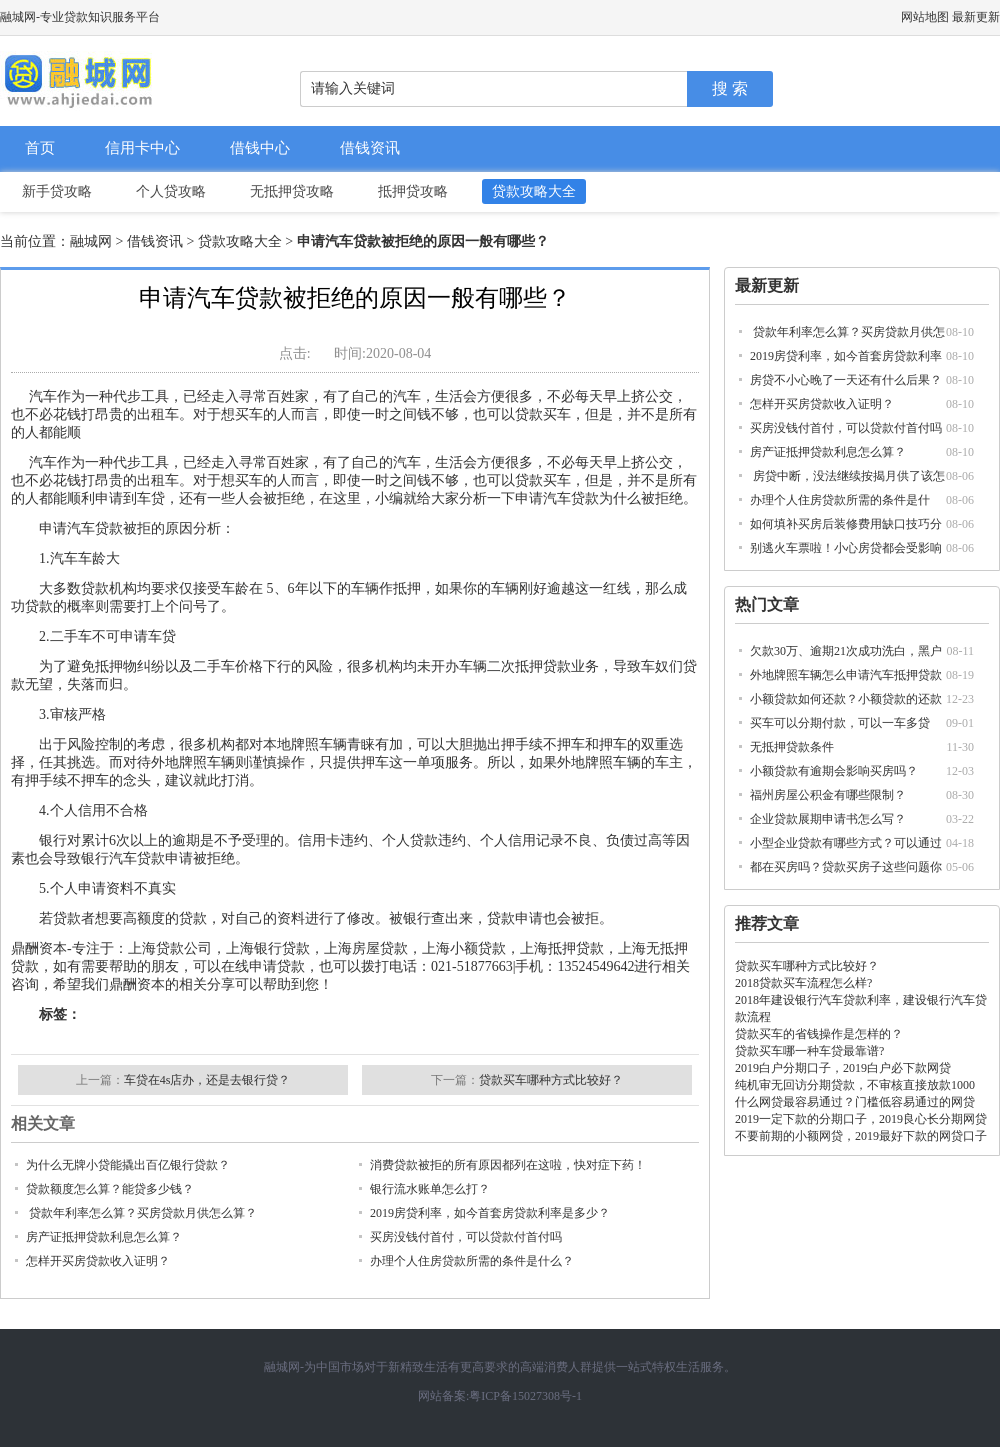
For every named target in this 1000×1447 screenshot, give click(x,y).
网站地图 (925, 17)
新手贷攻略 (57, 191)
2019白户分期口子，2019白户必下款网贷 (843, 1068)
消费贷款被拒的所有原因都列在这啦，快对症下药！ (508, 1165)
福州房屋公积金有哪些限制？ (828, 795)
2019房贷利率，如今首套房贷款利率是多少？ (490, 1213)
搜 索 (730, 88)
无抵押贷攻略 (292, 191)
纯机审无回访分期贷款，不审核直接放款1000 (855, 1085)
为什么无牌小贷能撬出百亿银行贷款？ (128, 1165)
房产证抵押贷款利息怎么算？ (828, 452)
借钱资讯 (370, 148)
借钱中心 (260, 148)
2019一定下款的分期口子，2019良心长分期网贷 (861, 1119)
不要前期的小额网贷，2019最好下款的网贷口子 (861, 1136)
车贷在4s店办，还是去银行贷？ (207, 1080)
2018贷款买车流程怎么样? (803, 983)
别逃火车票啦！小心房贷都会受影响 (846, 548)
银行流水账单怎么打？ (430, 1189)
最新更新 (976, 17)
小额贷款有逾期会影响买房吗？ (834, 771)
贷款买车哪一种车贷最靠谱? (809, 1051)
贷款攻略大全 (534, 191)
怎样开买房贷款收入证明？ (822, 404)
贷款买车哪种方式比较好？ (807, 966)
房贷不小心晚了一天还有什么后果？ (846, 380)
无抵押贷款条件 (792, 747)
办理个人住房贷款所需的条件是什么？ (472, 1261)
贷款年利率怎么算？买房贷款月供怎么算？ (141, 1213)
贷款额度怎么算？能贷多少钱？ (110, 1189)
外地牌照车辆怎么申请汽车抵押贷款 (846, 675)
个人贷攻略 (171, 191)
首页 (40, 148)
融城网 (91, 241)
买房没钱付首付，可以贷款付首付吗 (846, 428)
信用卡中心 (142, 148)
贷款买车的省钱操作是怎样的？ (819, 1034)
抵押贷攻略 (413, 191)
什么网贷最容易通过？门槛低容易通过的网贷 (855, 1102)
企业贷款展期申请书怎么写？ (828, 819)
